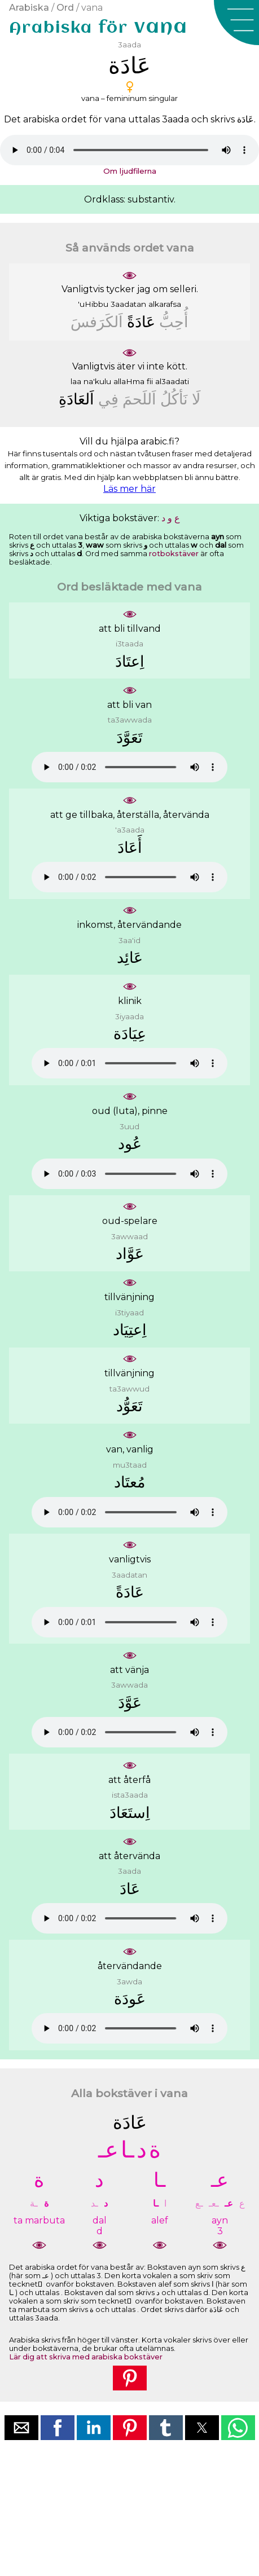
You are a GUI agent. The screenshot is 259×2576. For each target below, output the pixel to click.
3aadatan (128, 304)
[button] (236, 22)
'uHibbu (93, 304)
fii (150, 381)
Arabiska (29, 7)
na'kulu (97, 381)
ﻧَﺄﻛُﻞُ (174, 399)
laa (76, 381)
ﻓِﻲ (108, 399)
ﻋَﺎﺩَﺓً (141, 321)
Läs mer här (129, 488)
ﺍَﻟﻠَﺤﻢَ (139, 399)
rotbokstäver (174, 553)
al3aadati (172, 381)
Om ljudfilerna (129, 170)
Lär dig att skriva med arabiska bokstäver (86, 2357)
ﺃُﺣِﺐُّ (173, 321)
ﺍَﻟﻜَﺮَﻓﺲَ (97, 321)
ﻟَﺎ (196, 399)
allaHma (128, 381)
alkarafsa (164, 304)
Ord (65, 7)
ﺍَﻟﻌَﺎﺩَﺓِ (76, 399)
